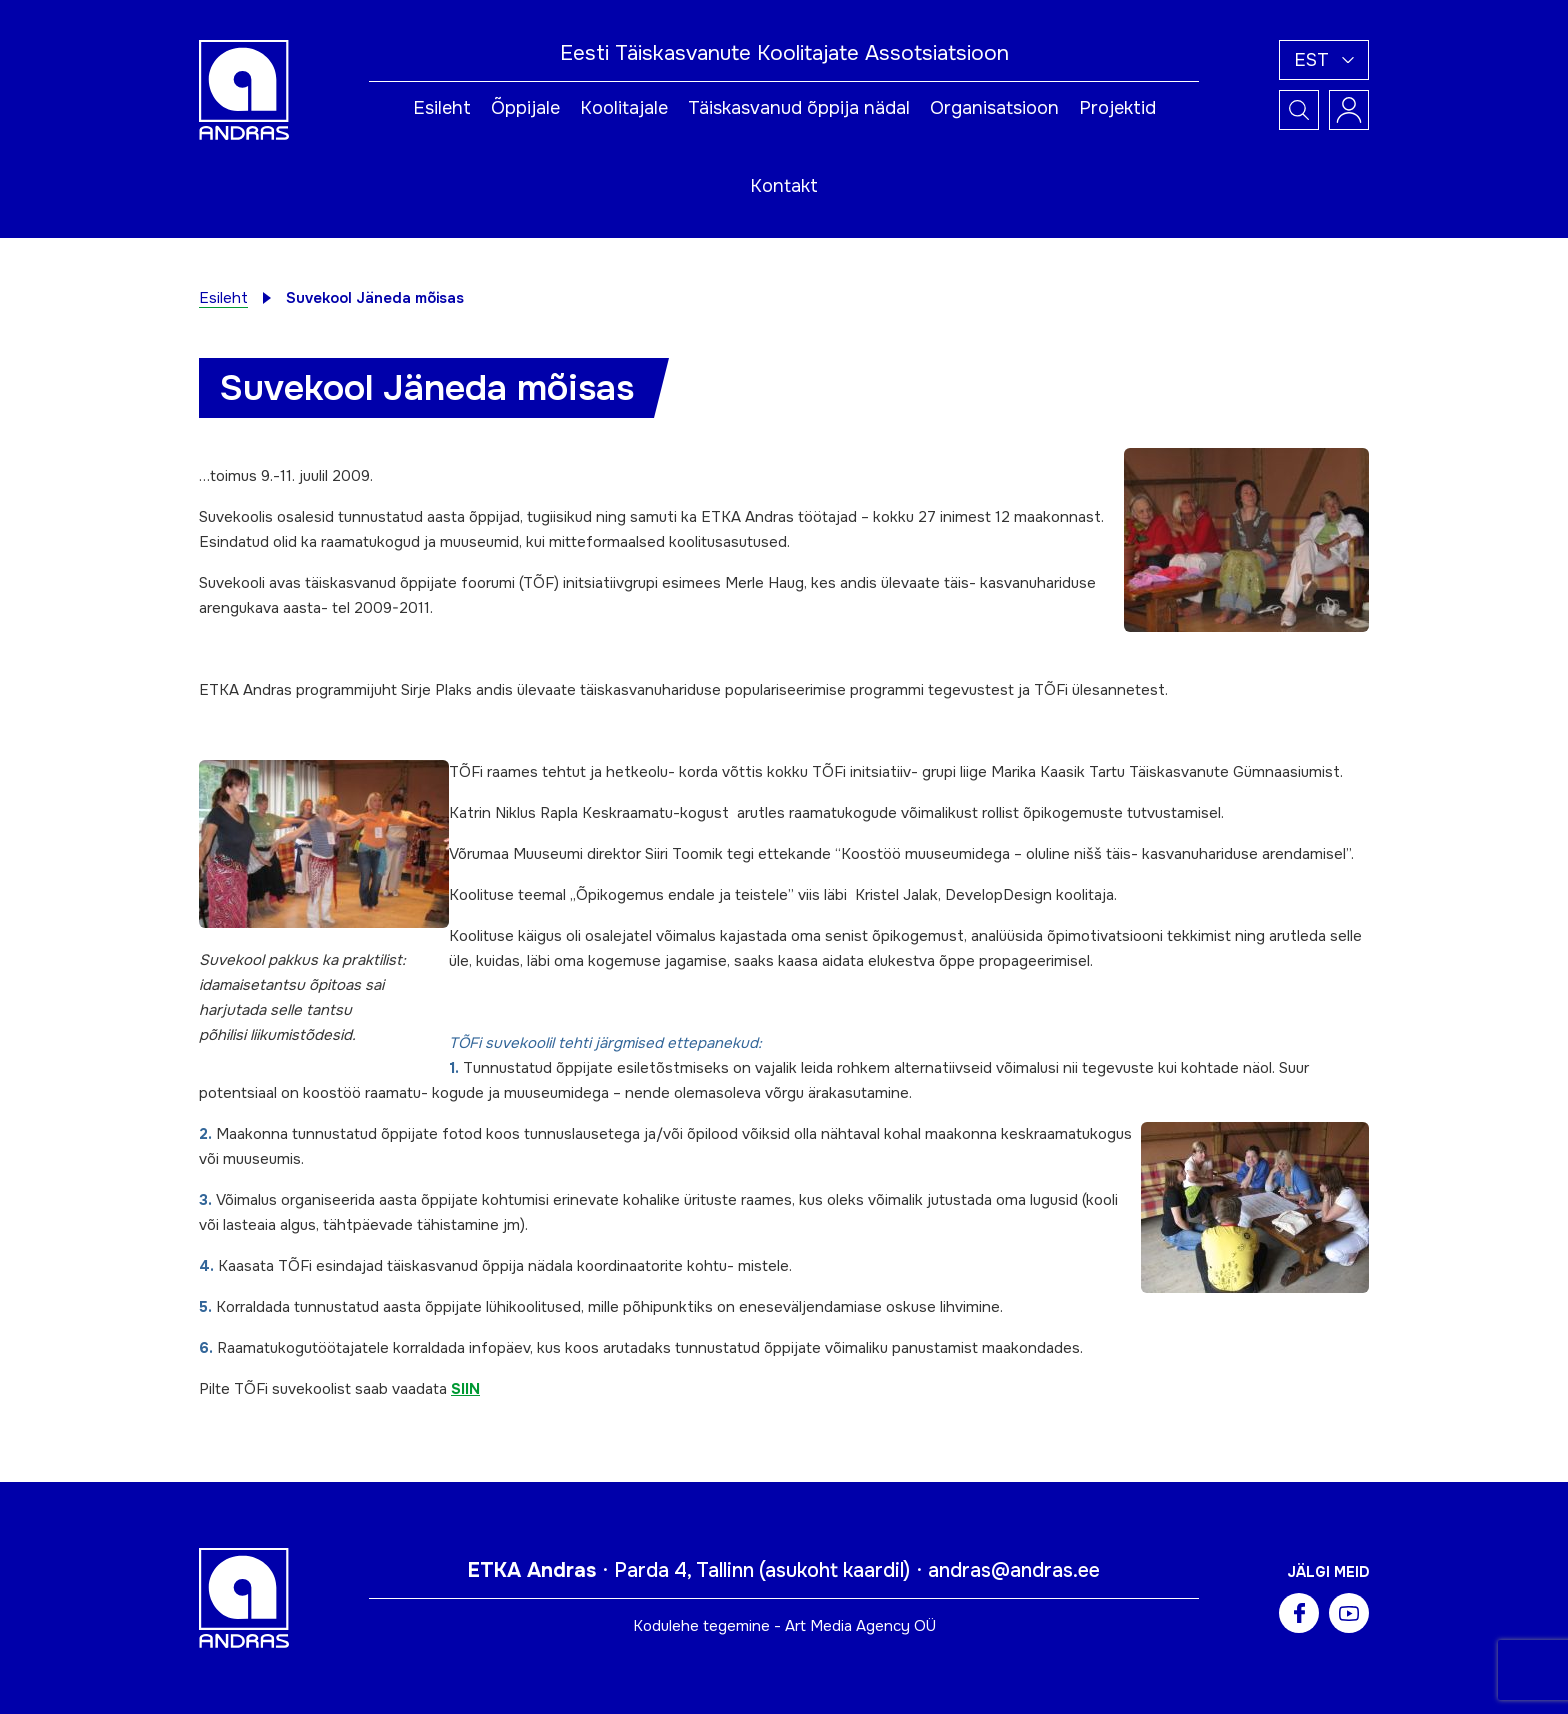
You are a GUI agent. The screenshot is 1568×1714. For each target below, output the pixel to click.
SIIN (465, 1389)
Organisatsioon (994, 108)
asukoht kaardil (834, 1570)
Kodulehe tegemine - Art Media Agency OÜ (784, 1626)
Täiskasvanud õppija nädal (799, 108)
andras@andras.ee (1014, 1570)
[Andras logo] (244, 89)
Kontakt (784, 186)
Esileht (442, 108)
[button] (1324, 60)
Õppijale (525, 108)
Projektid (1117, 108)
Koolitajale (624, 108)
